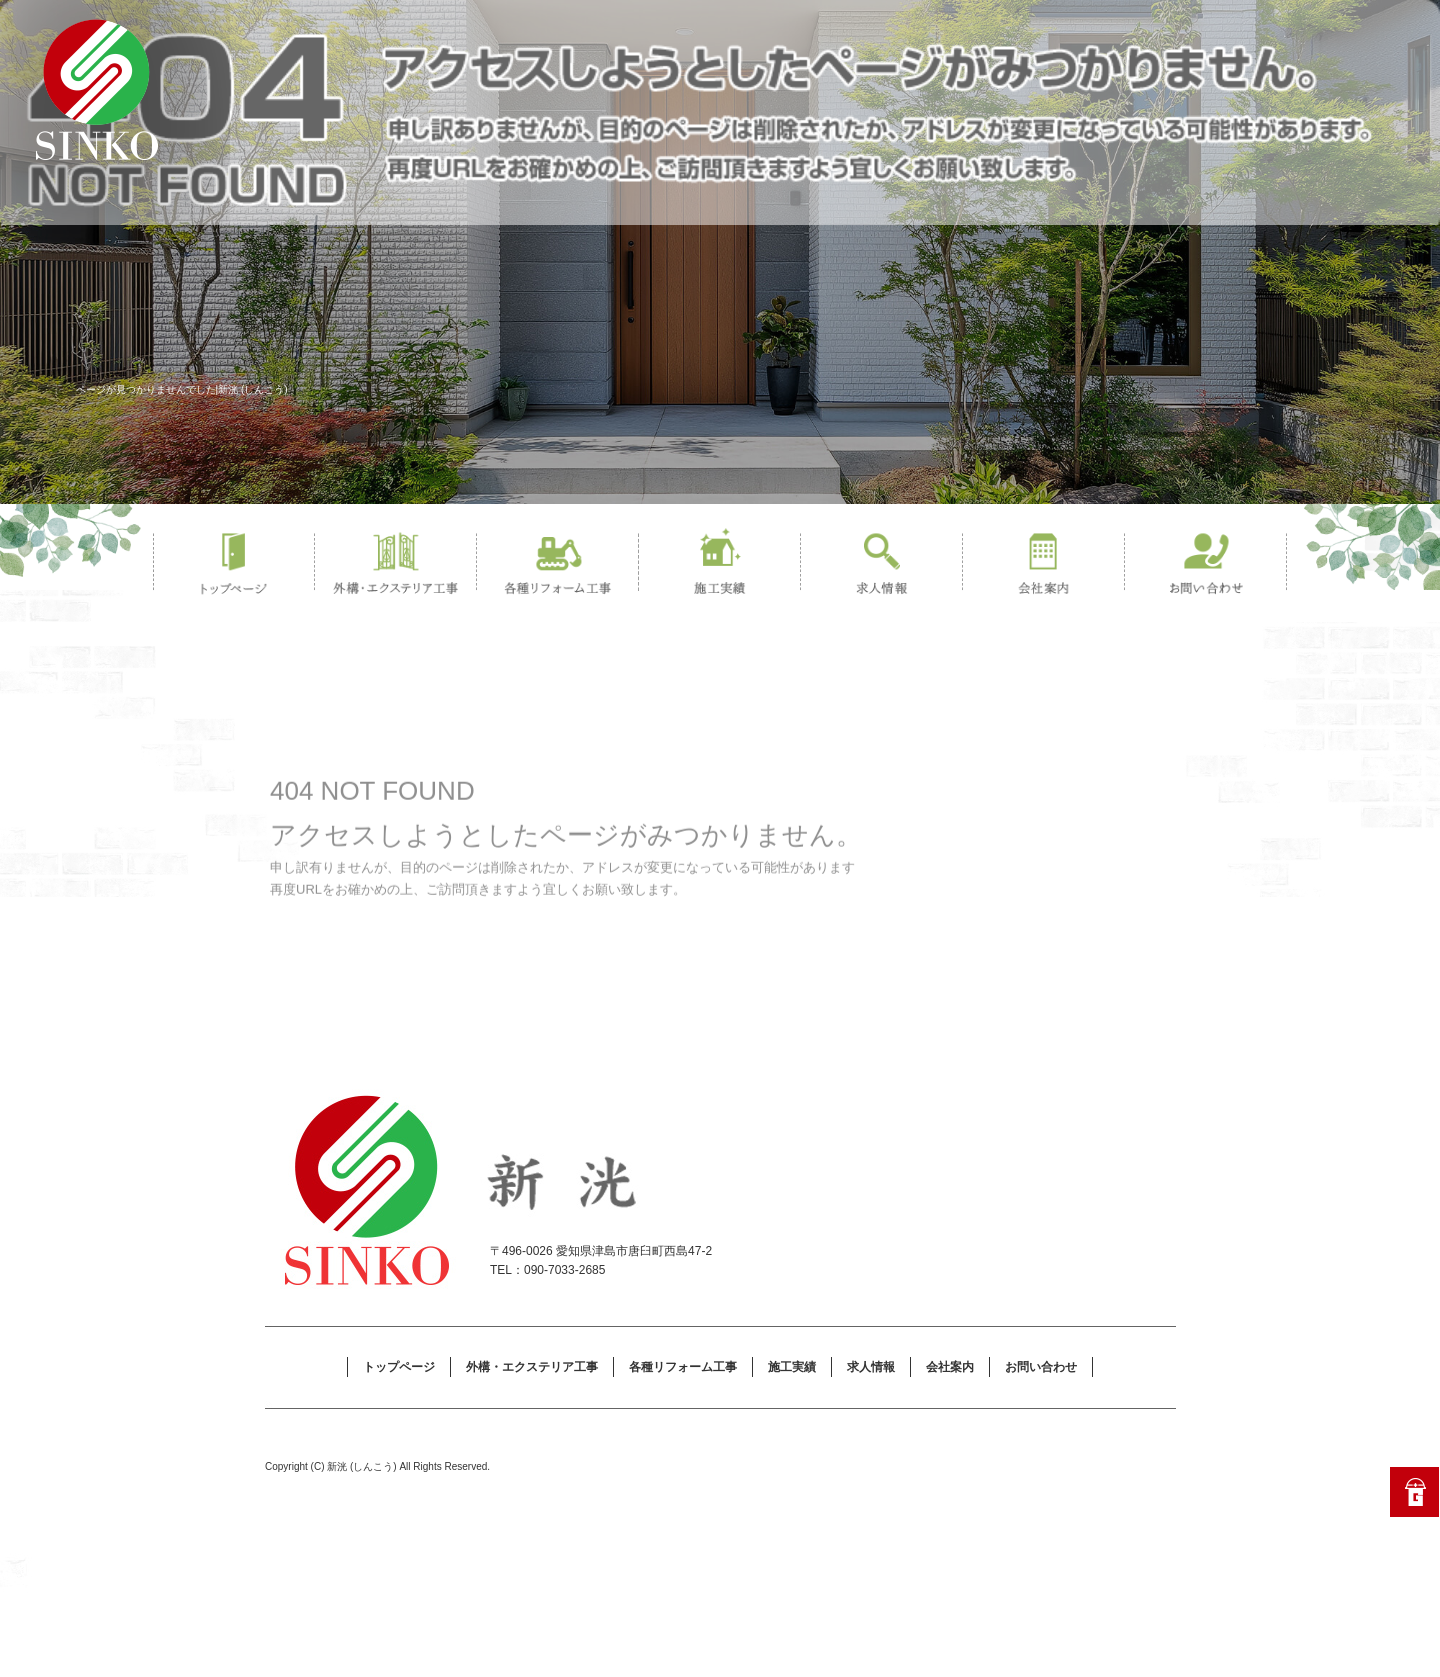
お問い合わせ (1206, 564)
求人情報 (882, 564)
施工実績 (720, 564)
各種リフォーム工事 (558, 564)
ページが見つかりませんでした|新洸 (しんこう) (182, 389)
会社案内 (1044, 564)
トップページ (234, 564)
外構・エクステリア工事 (396, 564)
